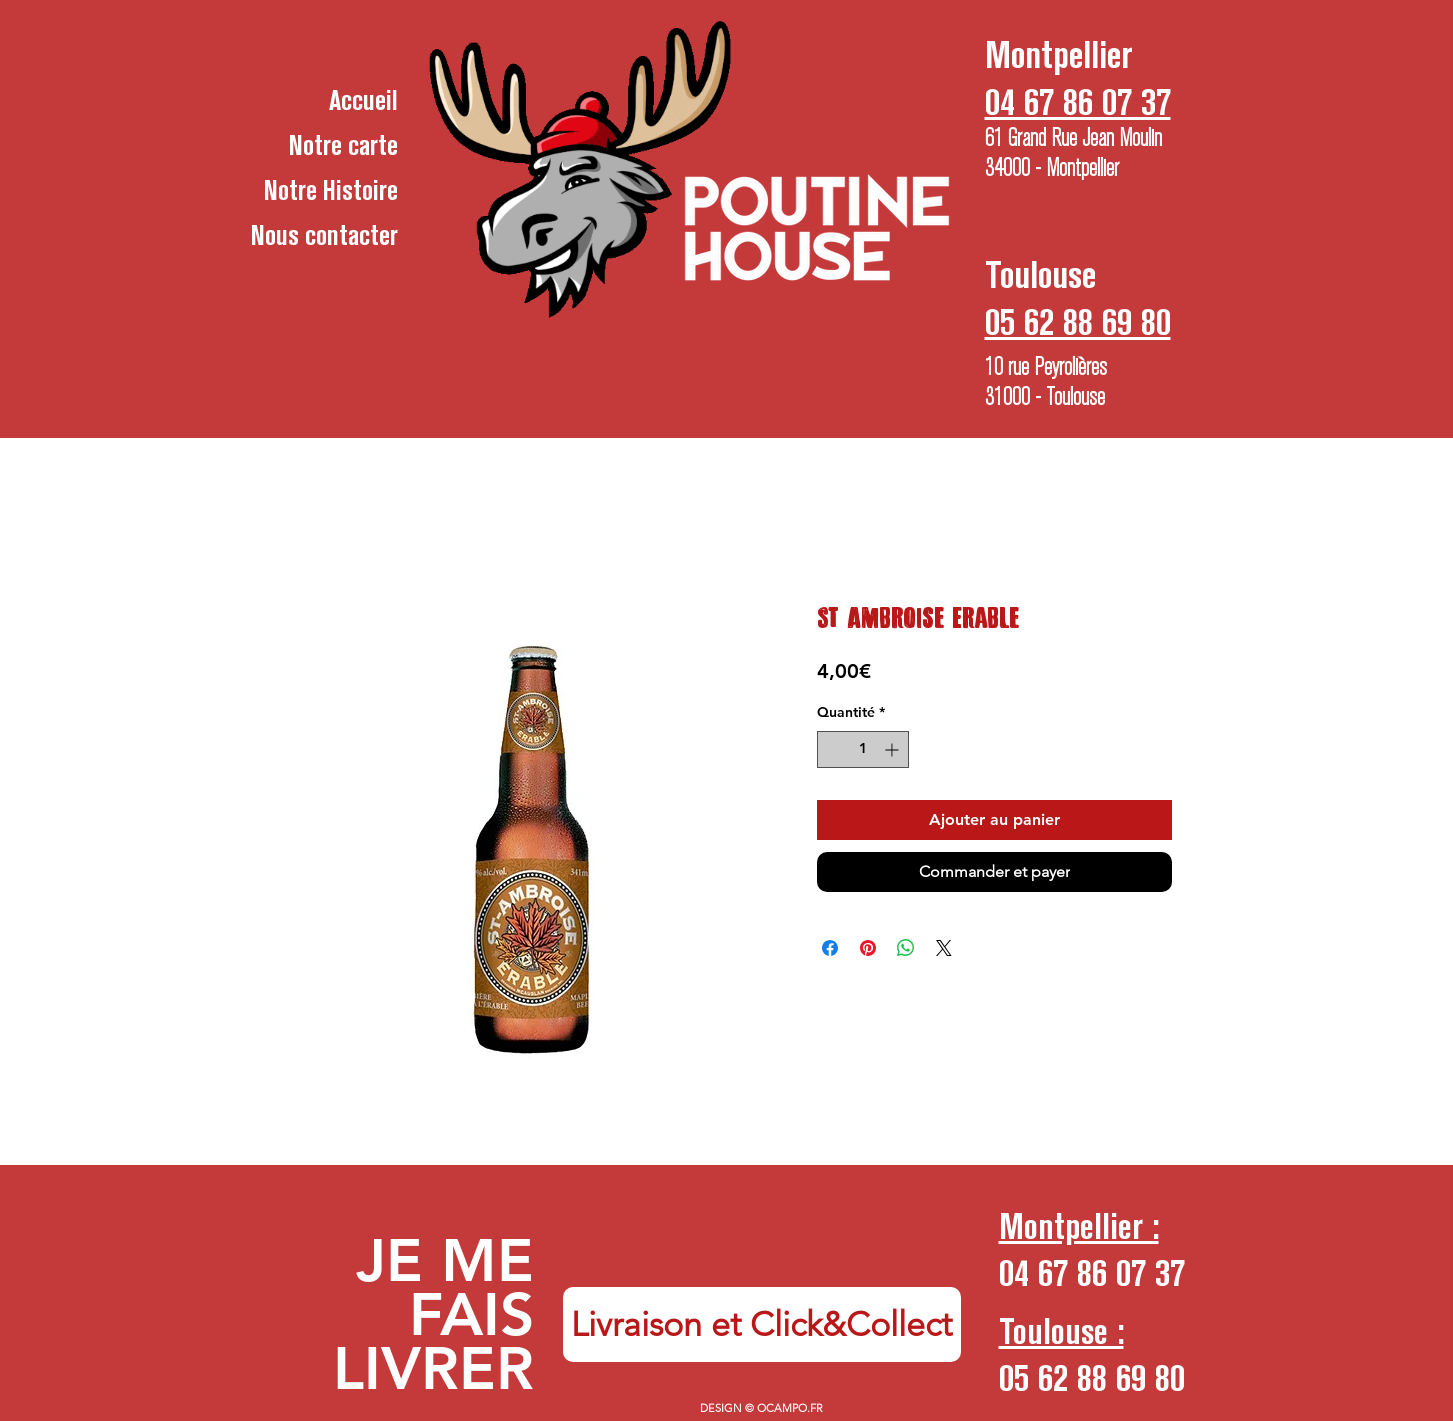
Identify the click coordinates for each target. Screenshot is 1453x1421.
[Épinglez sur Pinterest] (868, 948)
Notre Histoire (331, 190)
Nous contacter (324, 235)
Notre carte (343, 145)
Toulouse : (1061, 1331)
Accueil (363, 100)
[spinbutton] (863, 749)
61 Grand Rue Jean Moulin (1073, 138)
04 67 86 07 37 (1092, 1272)
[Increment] (893, 749)
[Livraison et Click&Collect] (762, 1324)
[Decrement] (832, 749)
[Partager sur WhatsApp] (906, 948)
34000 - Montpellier (1052, 168)
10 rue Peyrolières (1046, 367)
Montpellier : (1079, 1226)
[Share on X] (944, 948)
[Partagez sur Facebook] (830, 948)
